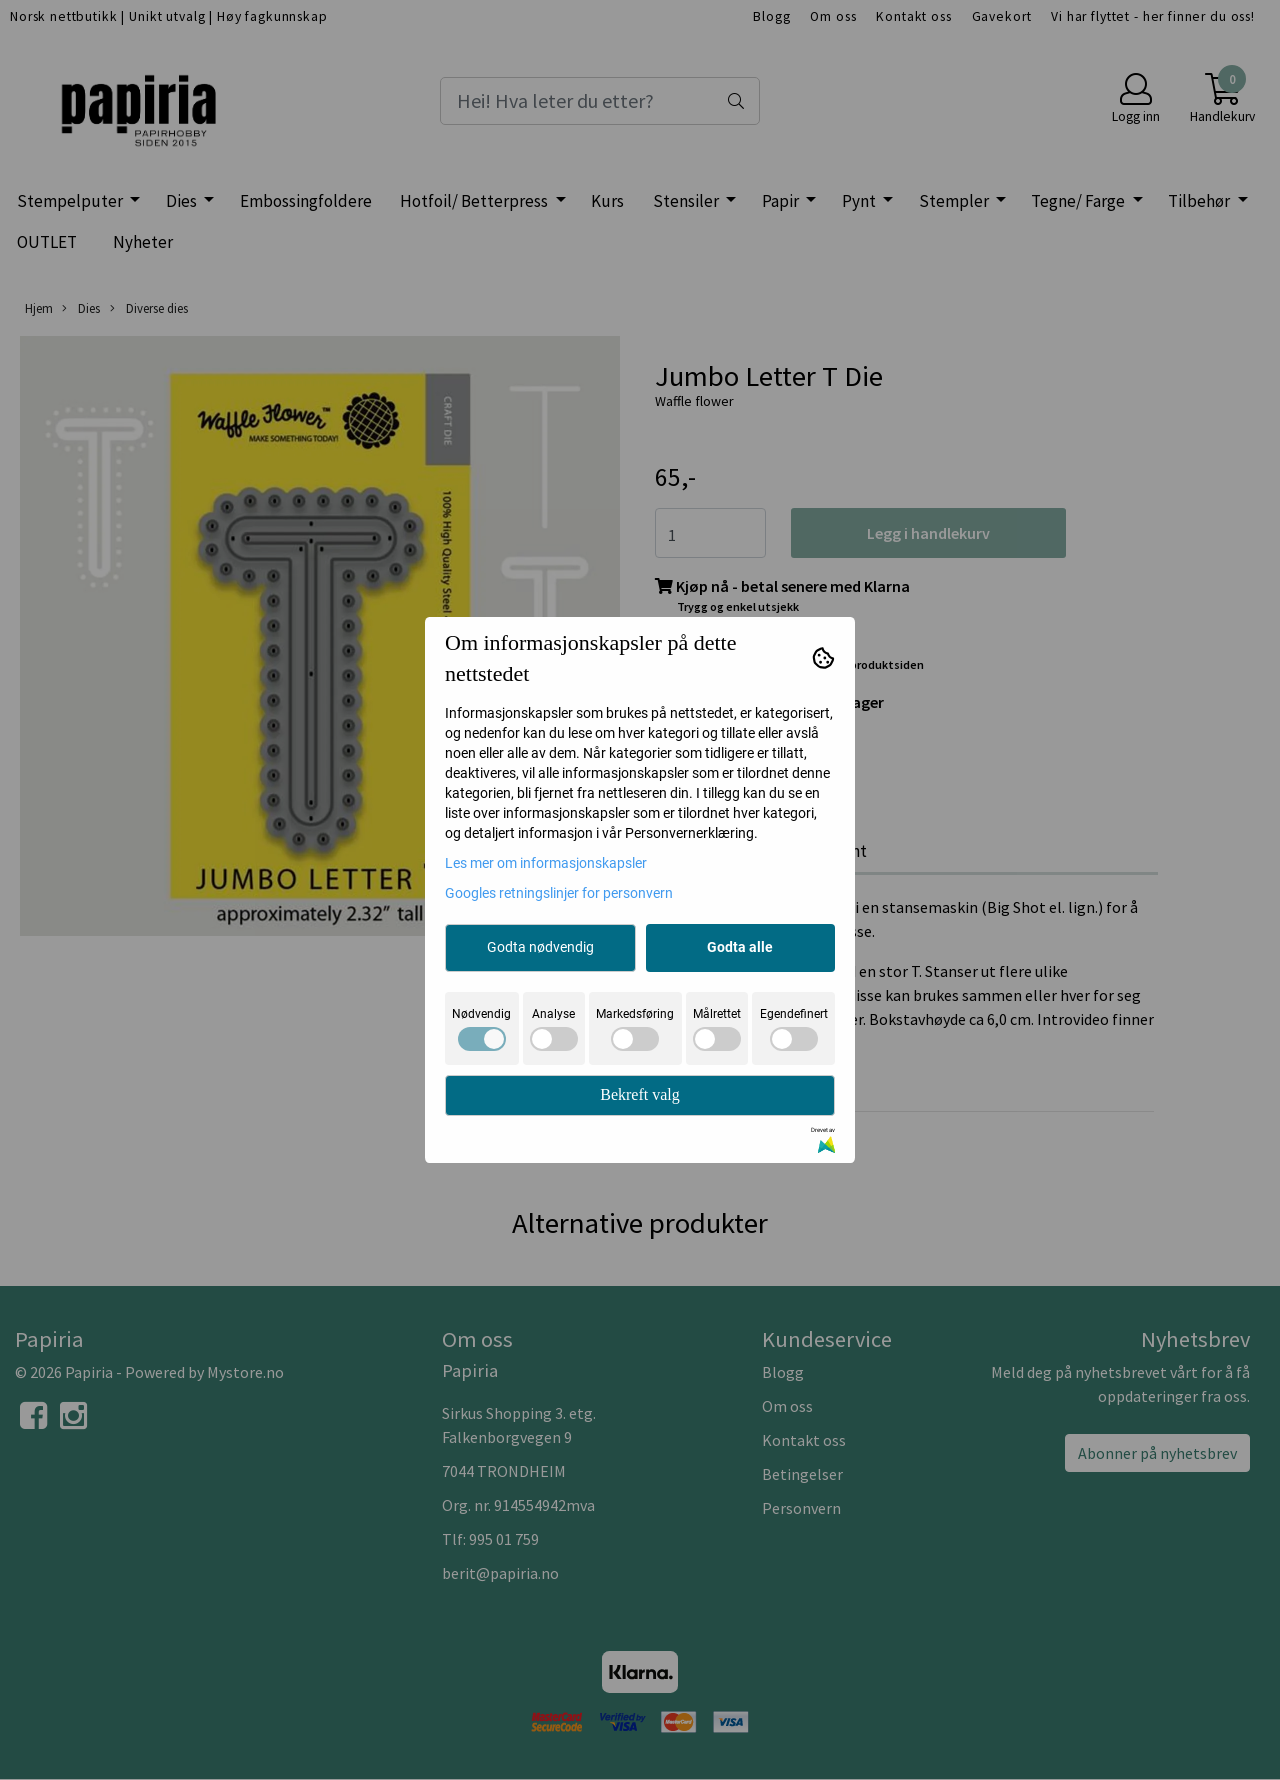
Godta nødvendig (540, 947)
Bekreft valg (640, 1094)
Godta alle (740, 947)
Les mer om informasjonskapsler (546, 863)
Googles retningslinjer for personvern (559, 893)
